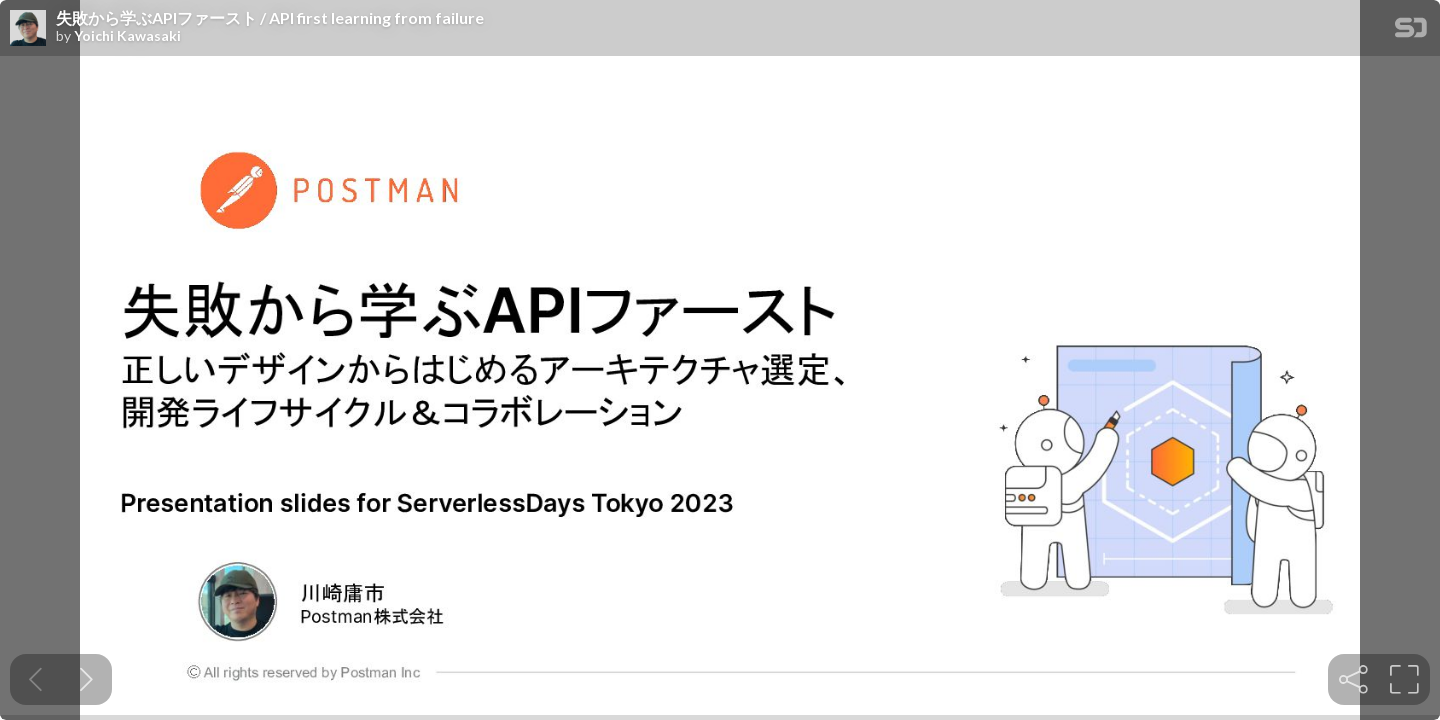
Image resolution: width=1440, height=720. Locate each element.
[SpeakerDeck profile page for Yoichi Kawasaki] (28, 29)
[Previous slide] (35, 679)
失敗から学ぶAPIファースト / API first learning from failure (270, 18)
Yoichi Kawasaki (127, 36)
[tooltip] (1353, 679)
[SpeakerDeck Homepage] (1411, 31)
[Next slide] (86, 679)
